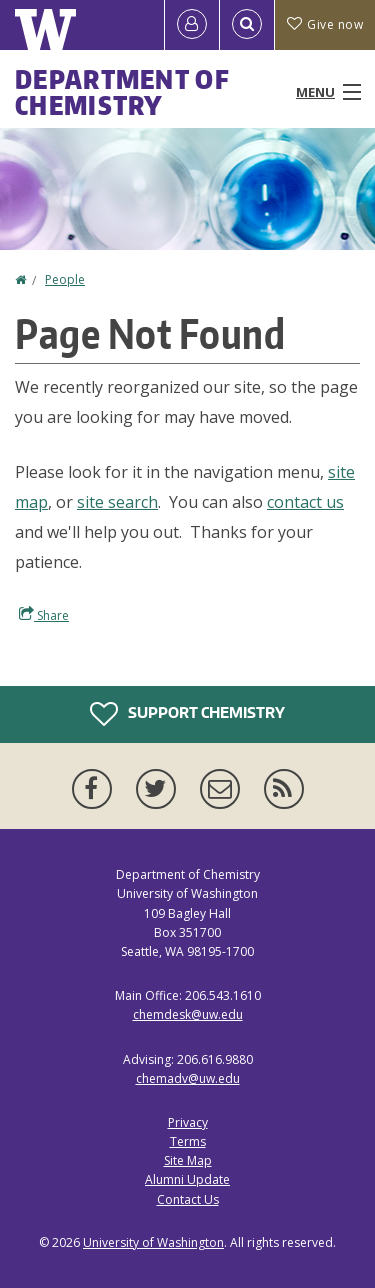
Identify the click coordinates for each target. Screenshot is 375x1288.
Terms (188, 1141)
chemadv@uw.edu (188, 1078)
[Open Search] (247, 25)
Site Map (188, 1160)
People (65, 279)
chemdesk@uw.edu (188, 1014)
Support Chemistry (187, 714)
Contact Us (188, 1199)
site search (117, 502)
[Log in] (192, 25)
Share (44, 615)
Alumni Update (187, 1179)
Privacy (188, 1122)
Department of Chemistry (122, 92)
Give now (325, 24)
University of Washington (153, 1242)
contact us (305, 502)
